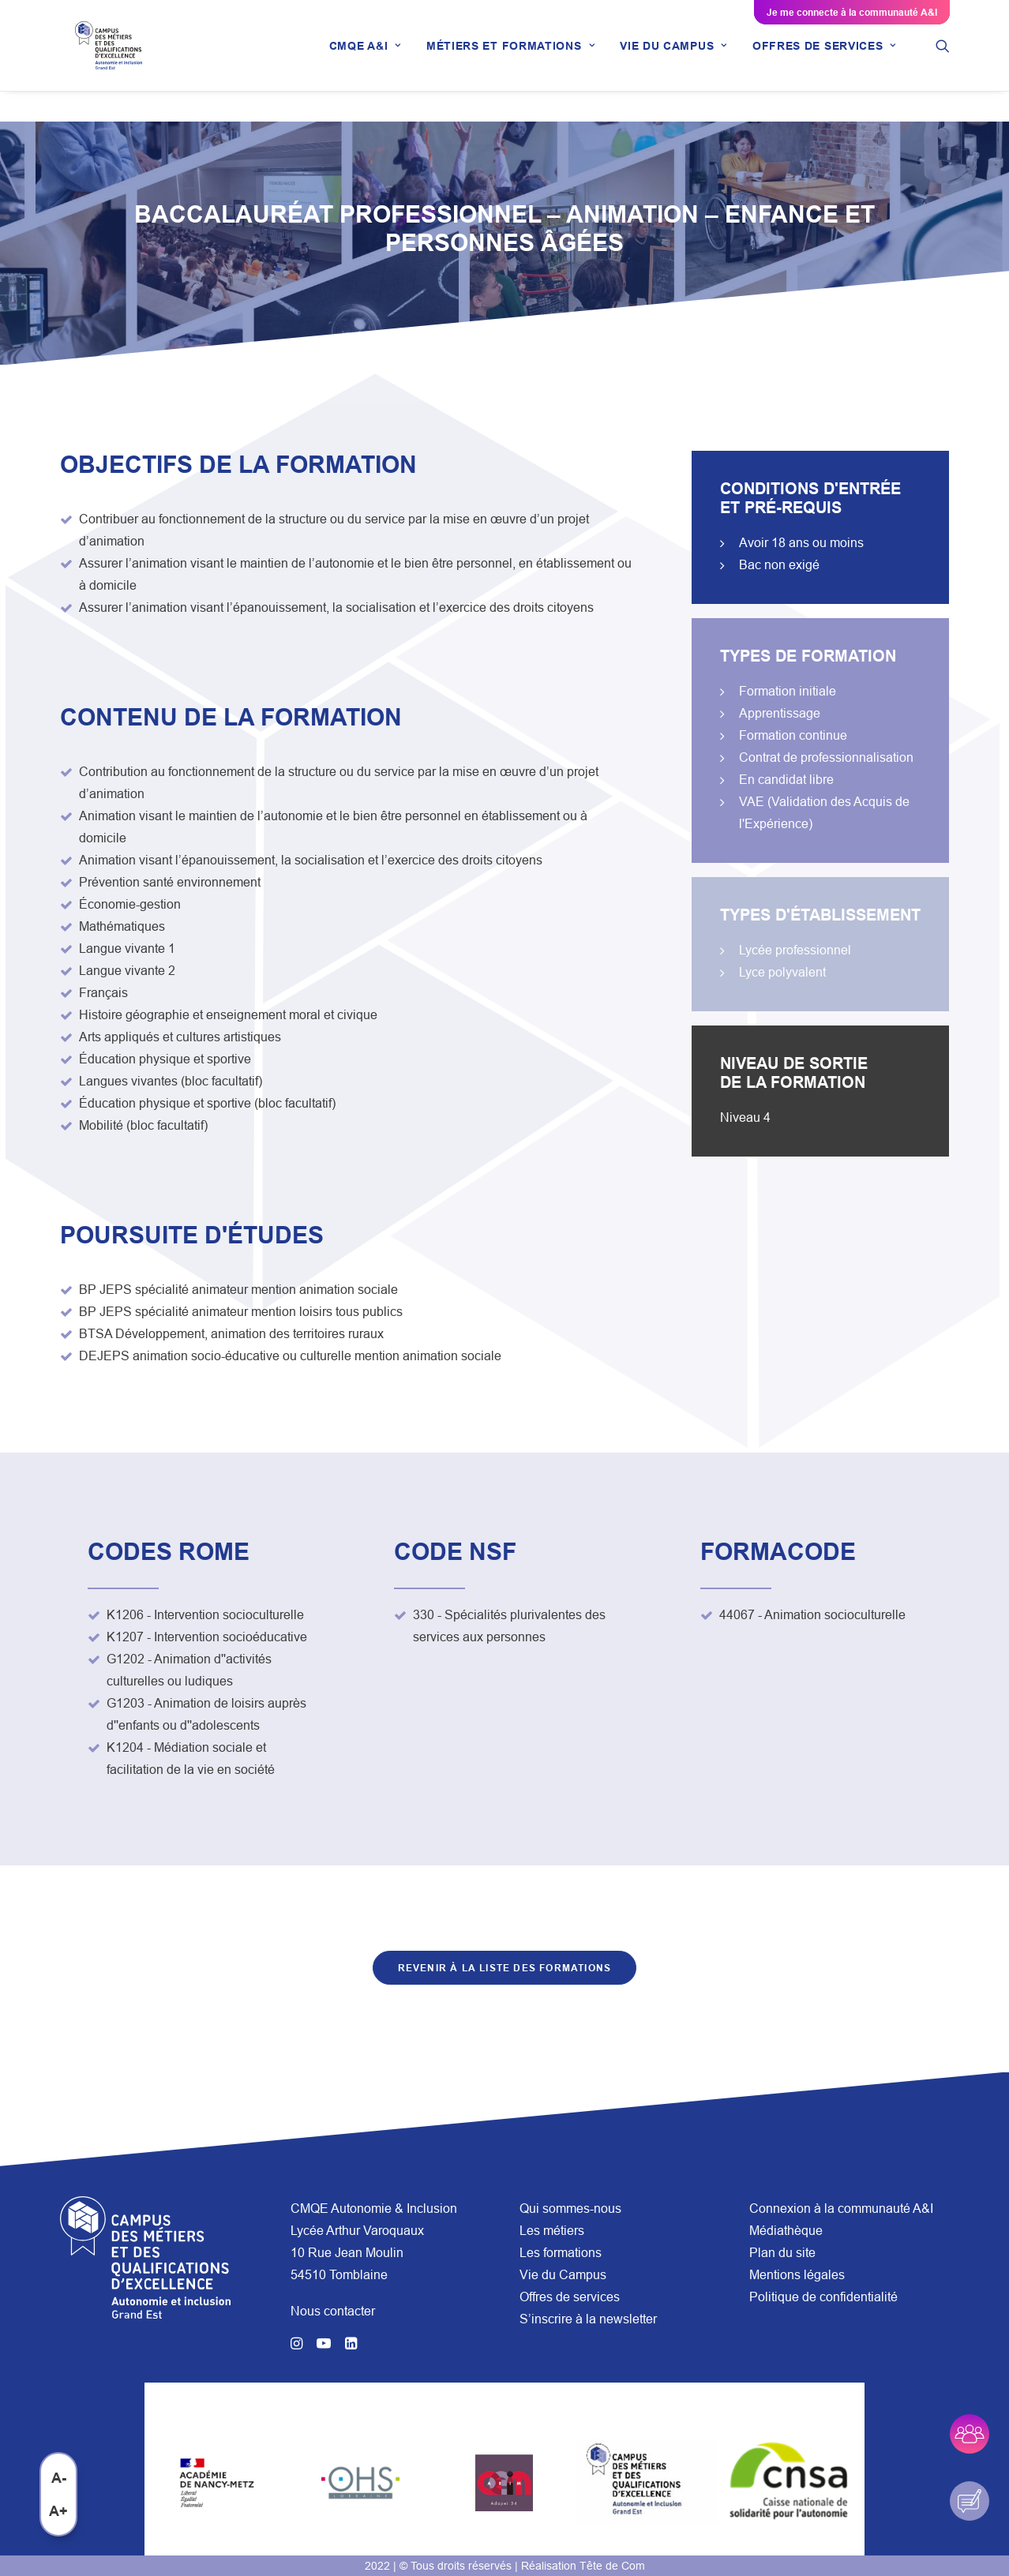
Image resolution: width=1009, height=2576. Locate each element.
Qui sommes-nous (570, 2208)
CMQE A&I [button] (365, 60)
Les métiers (552, 2230)
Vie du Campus (563, 2274)
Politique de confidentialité (823, 2296)
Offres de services (570, 2296)
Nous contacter (333, 2311)
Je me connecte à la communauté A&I (852, 12)
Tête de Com (612, 2565)
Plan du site (782, 2252)
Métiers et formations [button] (510, 60)
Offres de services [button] (824, 60)
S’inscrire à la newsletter (588, 2319)
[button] (943, 61)
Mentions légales (797, 2274)
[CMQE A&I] (114, 60)
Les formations (561, 2252)
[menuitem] (365, 61)
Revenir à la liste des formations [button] (505, 1968)
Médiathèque (786, 2230)
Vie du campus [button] (673, 60)
